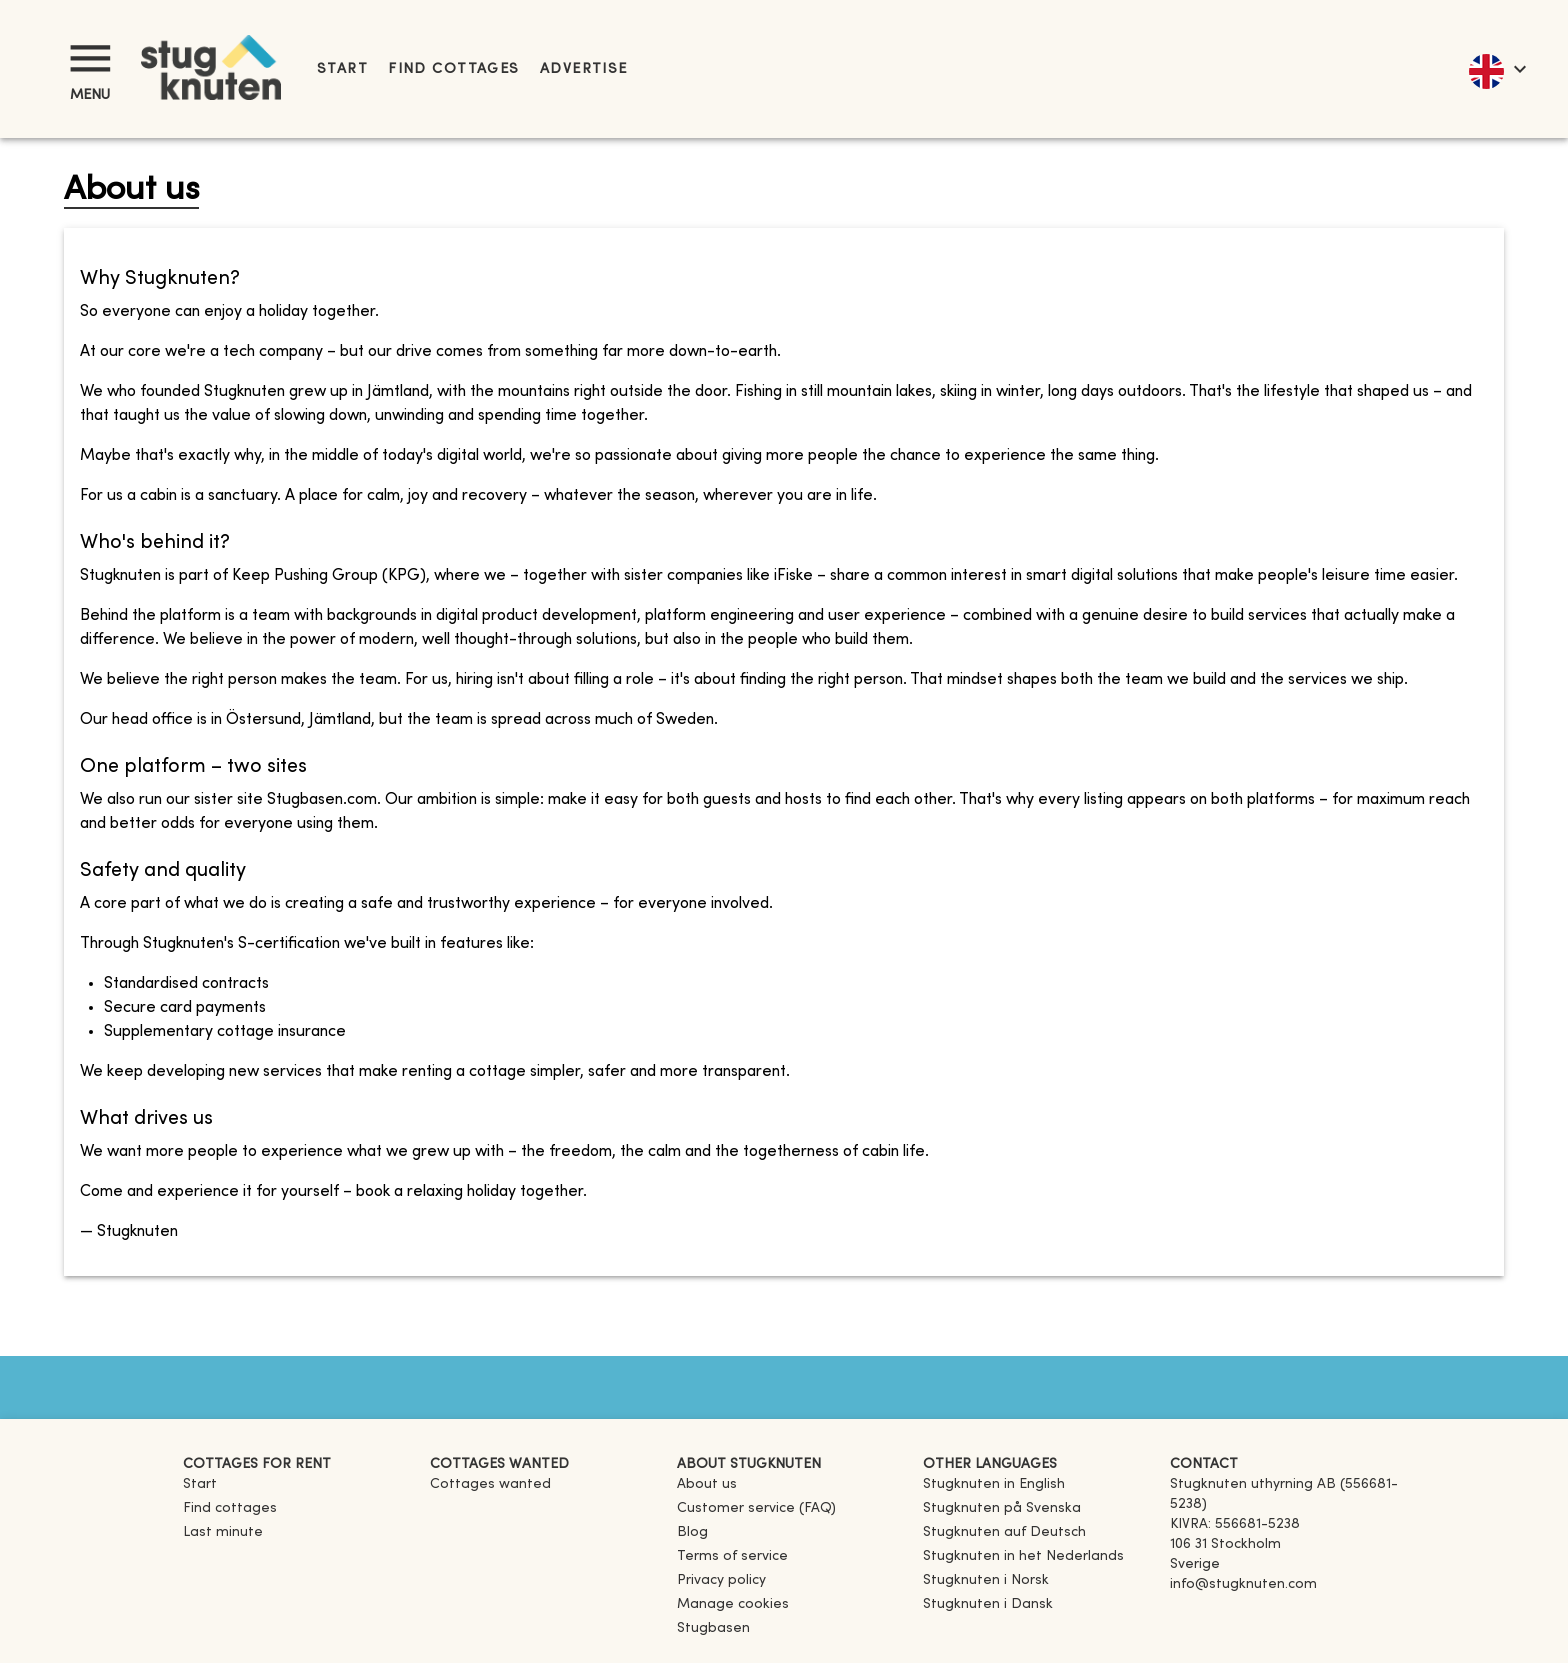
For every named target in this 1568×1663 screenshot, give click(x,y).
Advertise (584, 69)
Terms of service (732, 1556)
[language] (1496, 69)
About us (707, 1484)
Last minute (223, 1532)
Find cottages (454, 69)
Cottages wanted (490, 1484)
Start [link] (342, 69)
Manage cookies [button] (733, 1604)
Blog (692, 1532)
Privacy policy (721, 1580)
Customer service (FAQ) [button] (756, 1508)
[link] (994, 1484)
